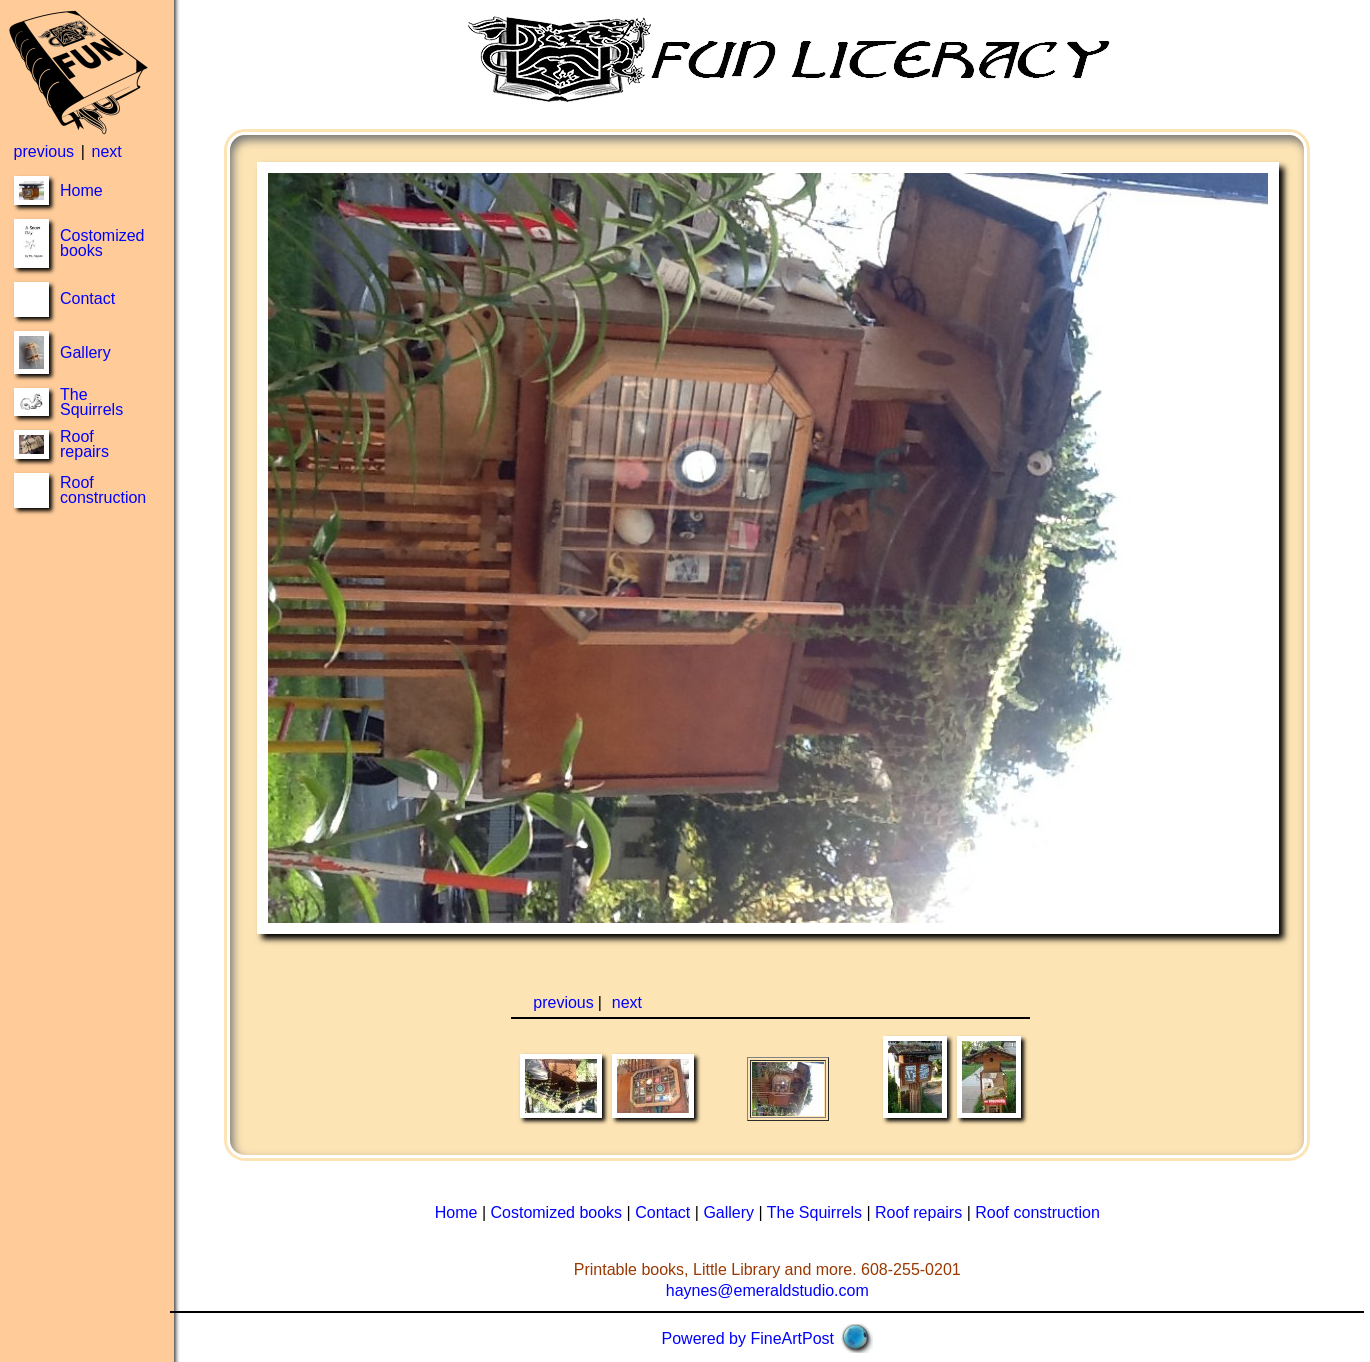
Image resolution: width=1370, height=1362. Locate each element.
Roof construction (103, 490)
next (106, 151)
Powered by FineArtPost (748, 1338)
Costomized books (102, 243)
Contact (87, 298)
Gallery (85, 352)
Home (81, 190)
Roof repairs (84, 444)
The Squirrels (91, 402)
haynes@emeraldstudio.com (767, 1290)
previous (44, 151)
